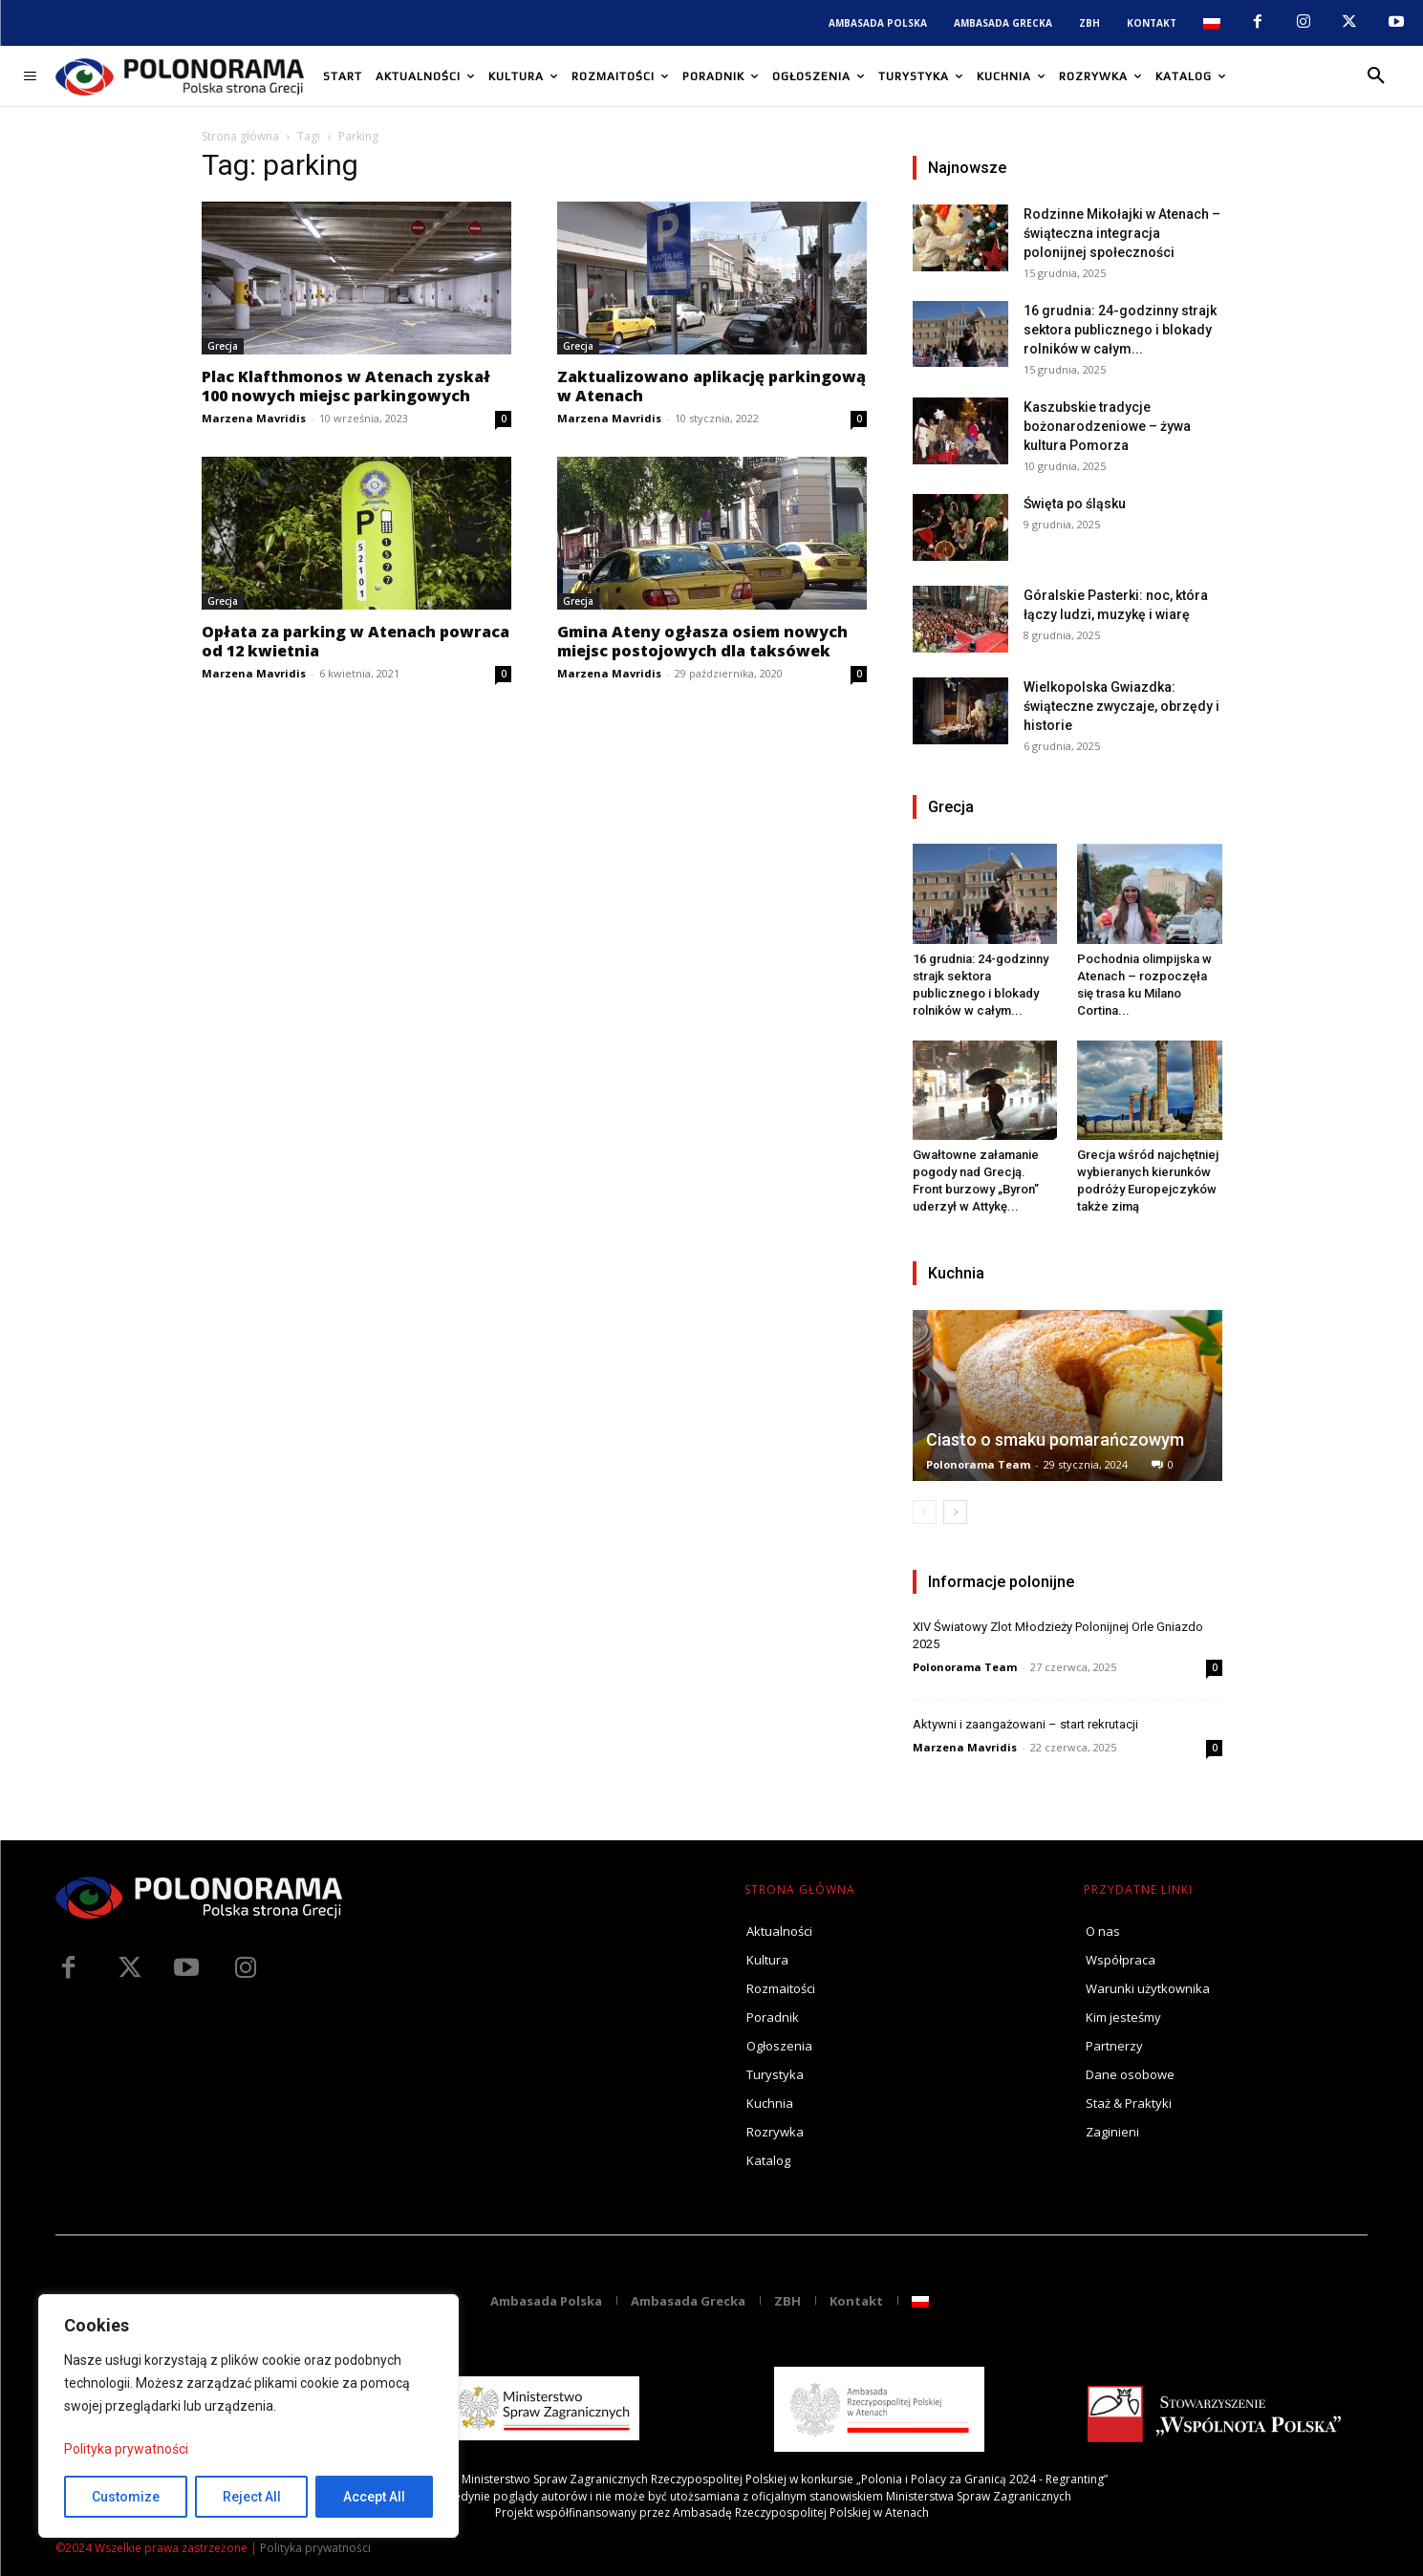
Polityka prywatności (126, 2449)
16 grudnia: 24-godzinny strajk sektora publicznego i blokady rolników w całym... (1120, 329)
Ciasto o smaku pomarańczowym (1055, 1439)
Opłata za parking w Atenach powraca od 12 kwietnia (355, 641)
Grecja (222, 346)
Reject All (252, 2496)
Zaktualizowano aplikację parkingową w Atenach (711, 386)
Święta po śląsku (1075, 503)
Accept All (374, 2496)
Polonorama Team (978, 1464)
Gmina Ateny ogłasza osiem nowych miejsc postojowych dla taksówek (702, 641)
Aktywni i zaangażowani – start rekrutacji (1025, 1724)
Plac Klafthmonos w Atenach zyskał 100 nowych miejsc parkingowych (346, 386)
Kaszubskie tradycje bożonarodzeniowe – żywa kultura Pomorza (1107, 426)
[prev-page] (925, 1512)
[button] (1376, 76)
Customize (126, 2496)
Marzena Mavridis (254, 418)
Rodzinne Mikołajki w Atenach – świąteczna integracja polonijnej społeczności (1122, 233)
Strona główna (240, 136)
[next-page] (955, 1512)
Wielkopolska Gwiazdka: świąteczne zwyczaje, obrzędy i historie (1121, 706)
